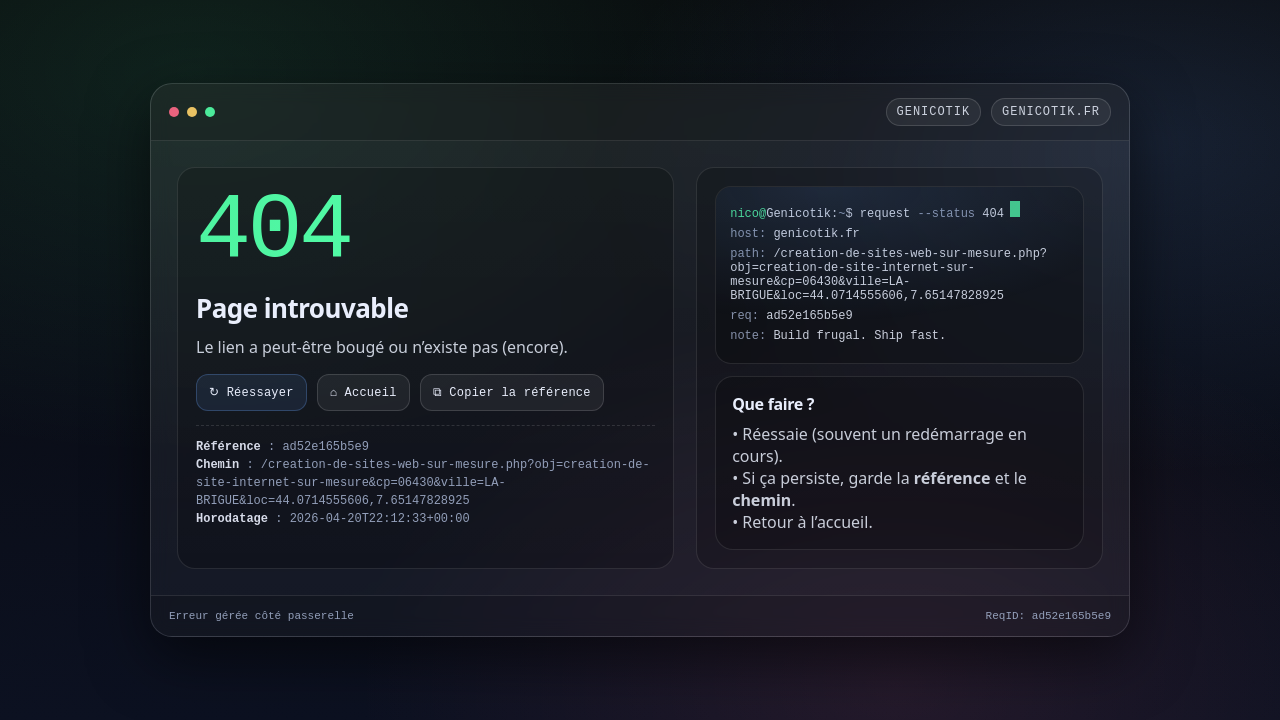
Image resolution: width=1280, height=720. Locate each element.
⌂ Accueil (363, 393)
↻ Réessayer (251, 393)
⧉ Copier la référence (512, 393)
